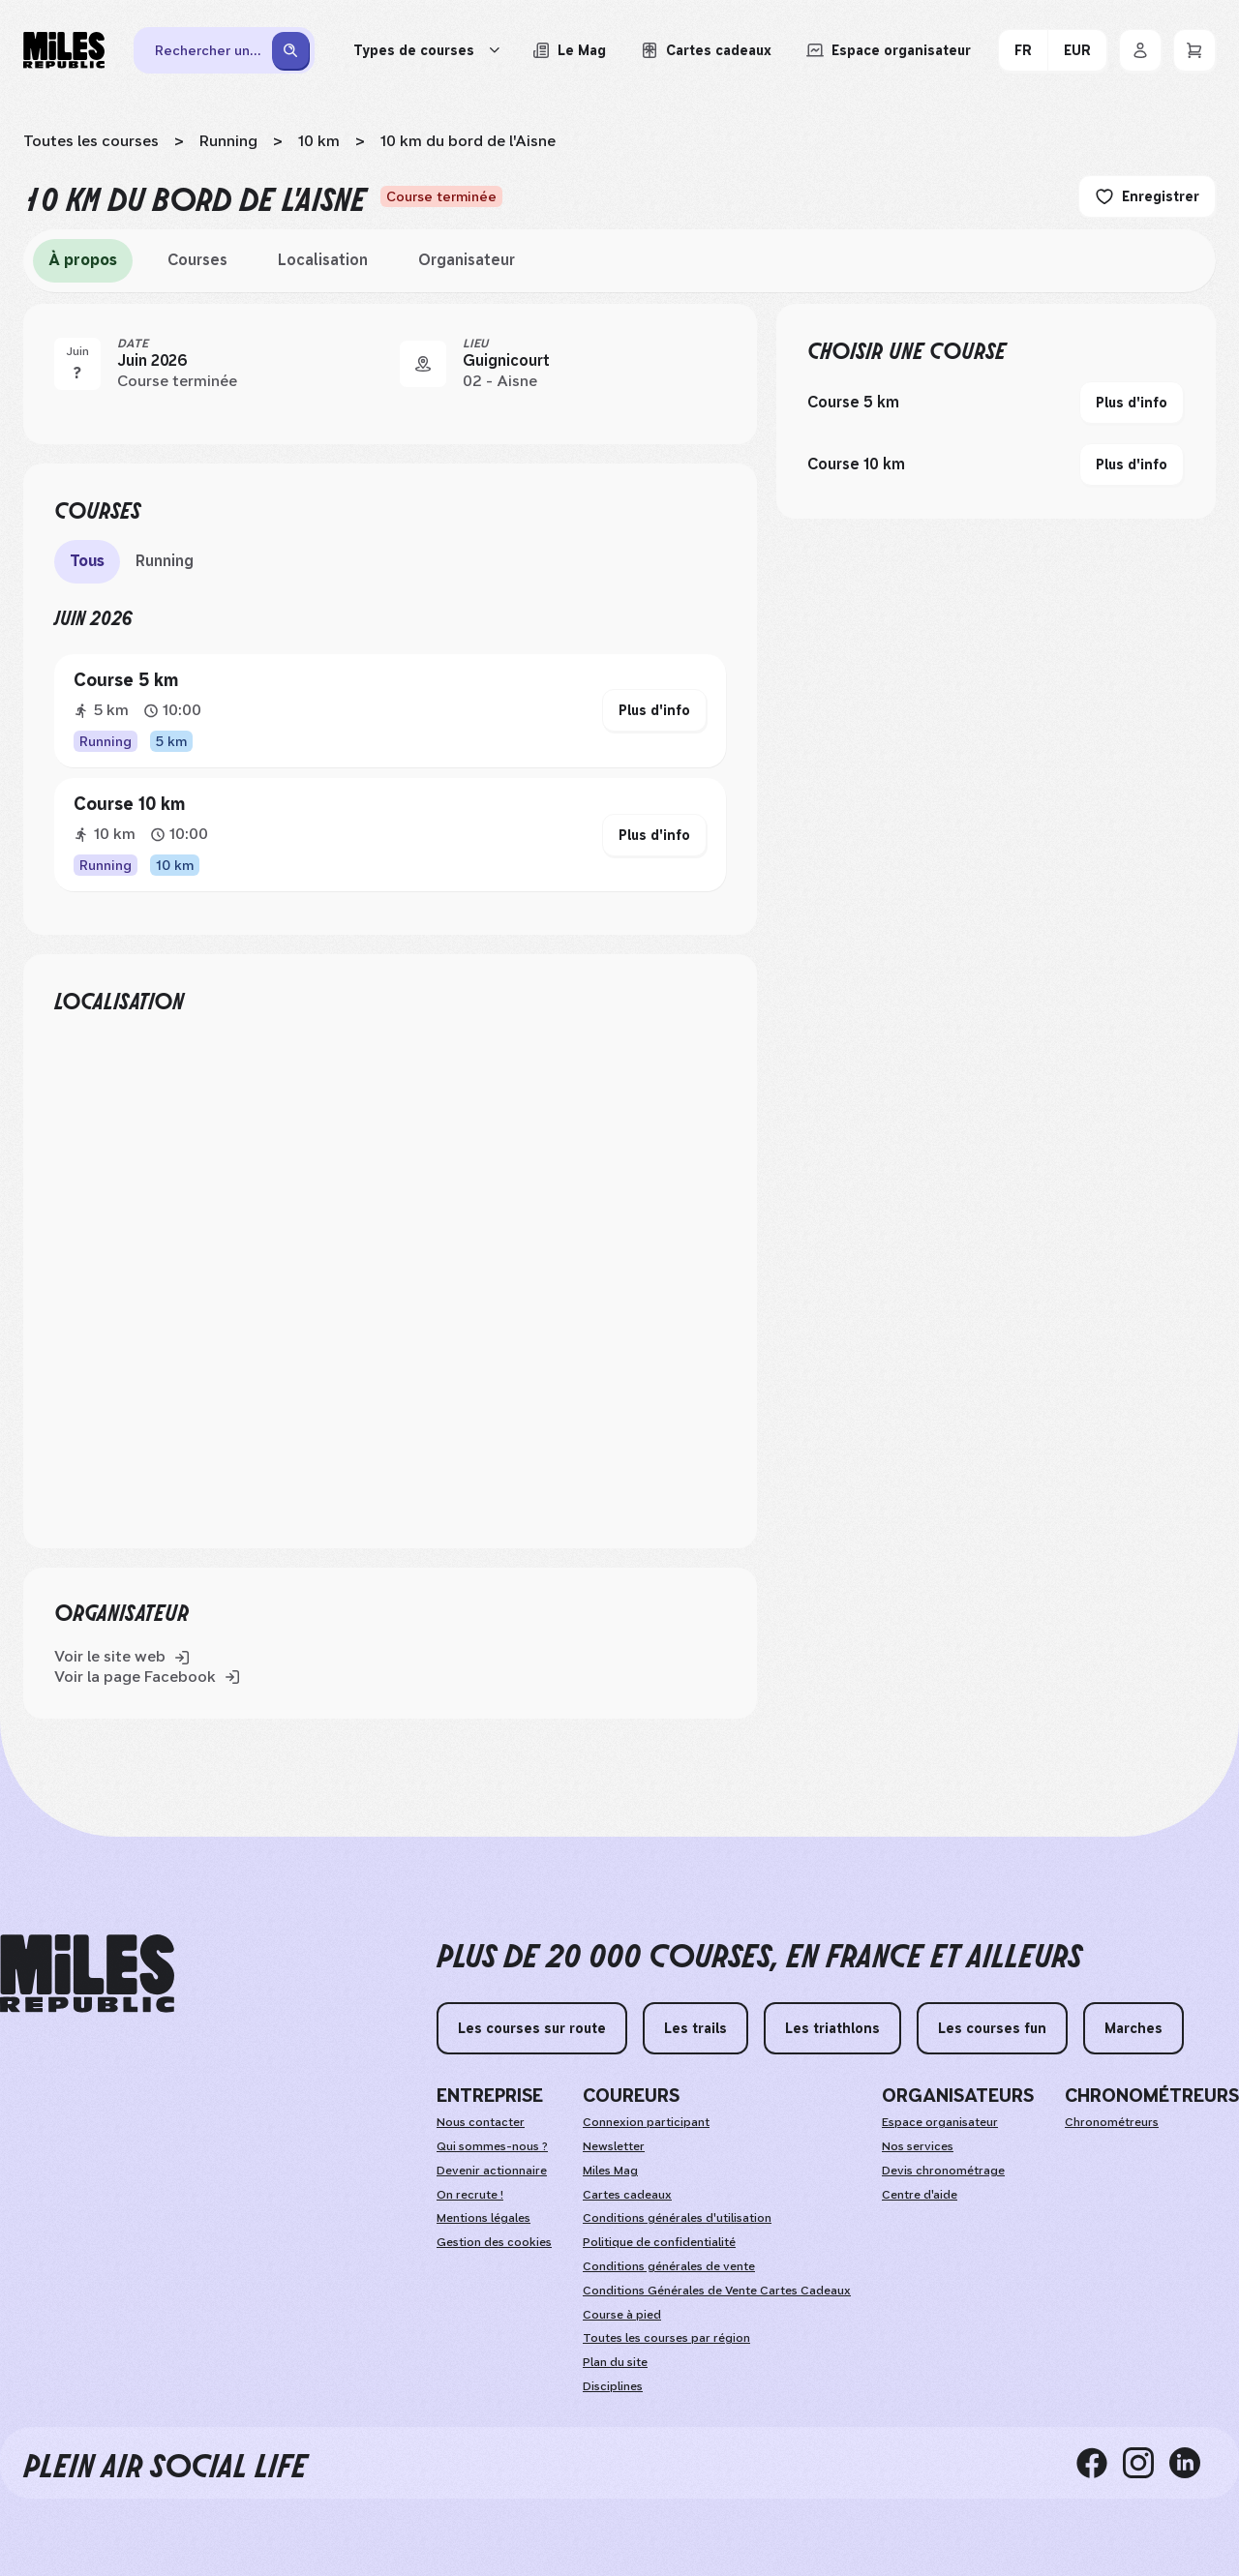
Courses (197, 260)
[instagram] (1146, 2462)
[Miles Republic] (64, 50)
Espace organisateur (940, 2122)
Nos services (917, 2146)
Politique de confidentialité (659, 2242)
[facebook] (1099, 2462)
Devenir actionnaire (492, 2170)
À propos (82, 260)
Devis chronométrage (943, 2170)
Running (228, 141)
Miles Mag (610, 2170)
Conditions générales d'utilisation (677, 2218)
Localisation (323, 260)
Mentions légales (483, 2218)
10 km (319, 141)
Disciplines (613, 2386)
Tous (87, 561)
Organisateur (466, 260)
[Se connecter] (1140, 50)
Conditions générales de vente (669, 2266)
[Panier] (1194, 50)
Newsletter (614, 2146)
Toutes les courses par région (666, 2338)
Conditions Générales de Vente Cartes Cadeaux (717, 2290)
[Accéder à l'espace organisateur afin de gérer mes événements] (888, 50)
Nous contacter (481, 2122)
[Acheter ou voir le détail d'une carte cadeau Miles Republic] (706, 50)
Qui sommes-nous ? (492, 2146)
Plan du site (615, 2362)
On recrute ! (470, 2195)
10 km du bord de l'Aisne (468, 141)
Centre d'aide (919, 2195)
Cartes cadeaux (627, 2195)
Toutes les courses (91, 141)
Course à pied (622, 2314)
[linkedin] (1192, 2462)
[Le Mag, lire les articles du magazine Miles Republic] (569, 50)
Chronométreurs (1112, 2122)
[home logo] (87, 1973)
